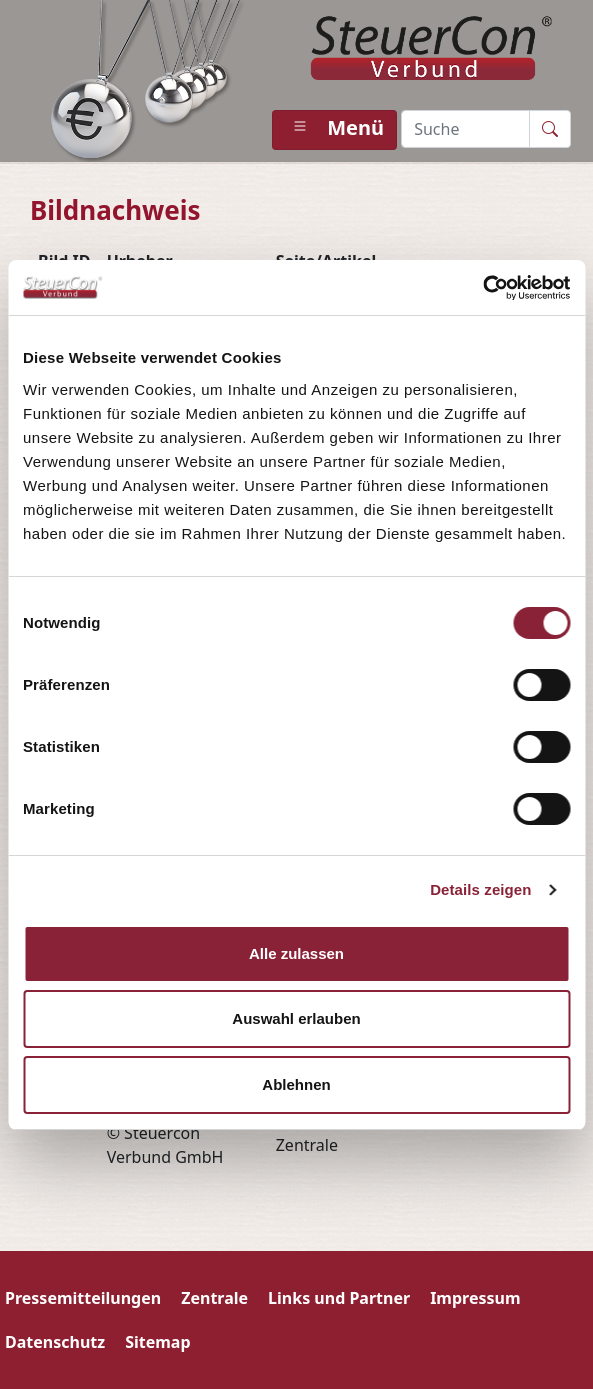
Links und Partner (339, 1298)
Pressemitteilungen (83, 1298)
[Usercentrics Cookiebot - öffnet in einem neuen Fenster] (482, 288)
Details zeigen (480, 889)
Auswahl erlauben (296, 1018)
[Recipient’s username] (465, 129)
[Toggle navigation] (334, 130)
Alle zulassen (296, 953)
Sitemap (157, 1342)
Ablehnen (296, 1084)
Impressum (475, 1298)
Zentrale (214, 1298)
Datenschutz (55, 1342)
